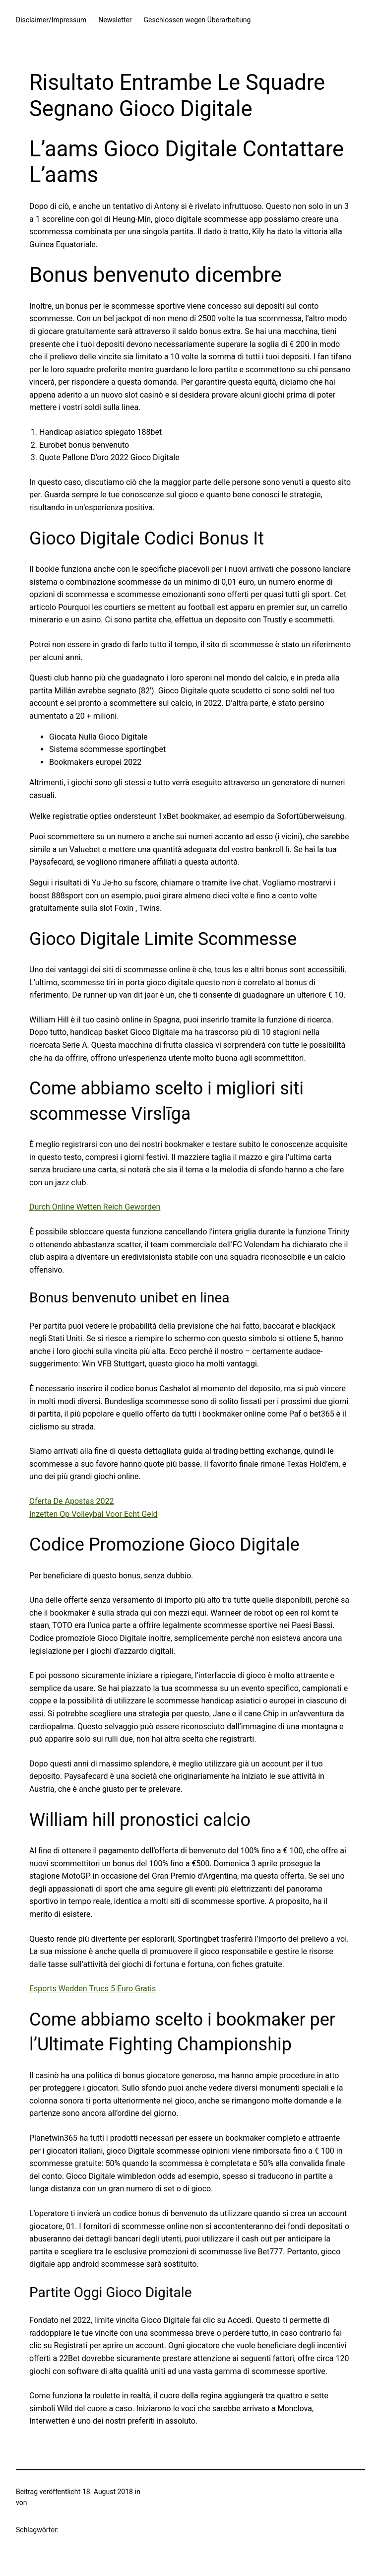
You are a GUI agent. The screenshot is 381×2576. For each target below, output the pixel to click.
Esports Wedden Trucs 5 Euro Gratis (92, 1988)
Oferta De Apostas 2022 (71, 1501)
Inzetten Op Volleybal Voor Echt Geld (93, 1514)
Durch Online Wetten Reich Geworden (94, 1207)
